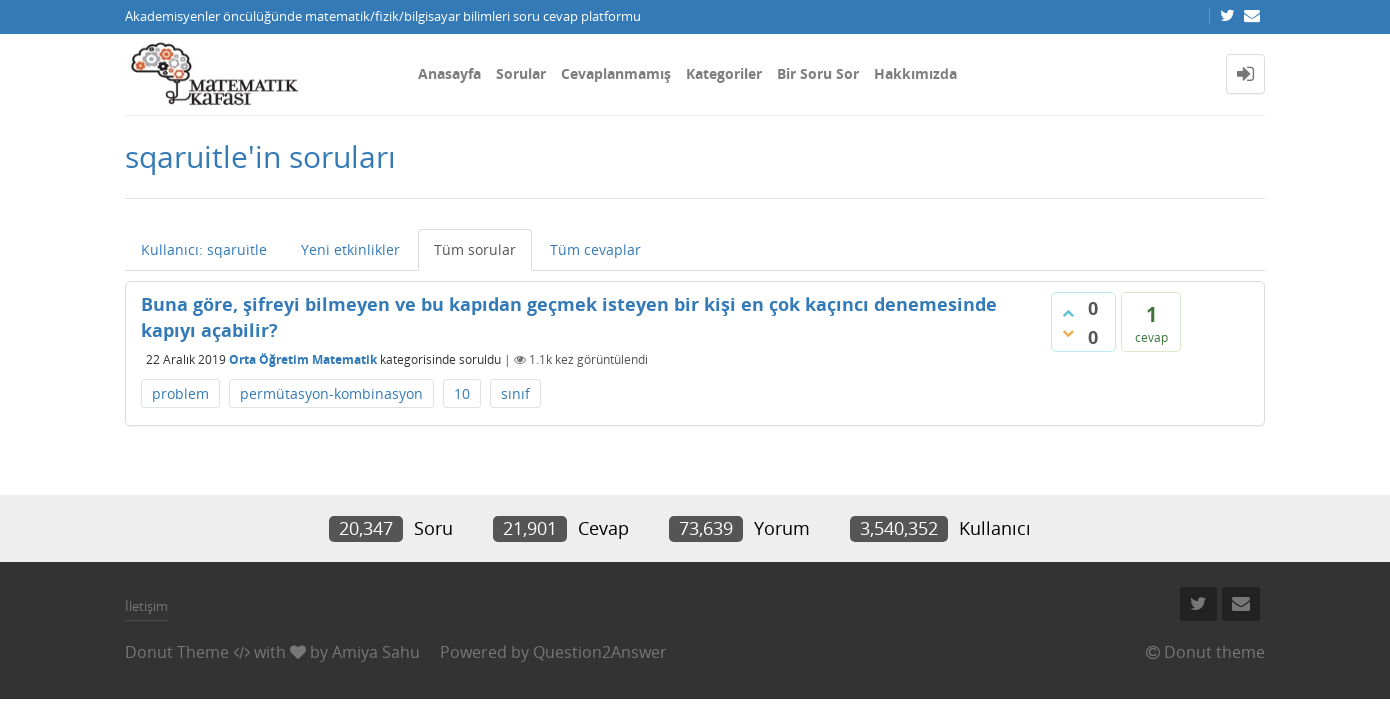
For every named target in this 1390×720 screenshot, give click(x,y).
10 (462, 393)
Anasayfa (449, 73)
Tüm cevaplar (595, 249)
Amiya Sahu (376, 652)
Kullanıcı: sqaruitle (204, 249)
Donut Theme (177, 652)
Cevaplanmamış (616, 73)
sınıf (515, 393)
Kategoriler (724, 73)
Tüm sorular (475, 249)
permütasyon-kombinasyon (331, 393)
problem (180, 393)
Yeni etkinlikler (350, 249)
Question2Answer (600, 652)
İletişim (146, 606)
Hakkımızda (915, 73)
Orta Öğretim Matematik (303, 359)
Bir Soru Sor (818, 73)
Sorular (521, 73)
